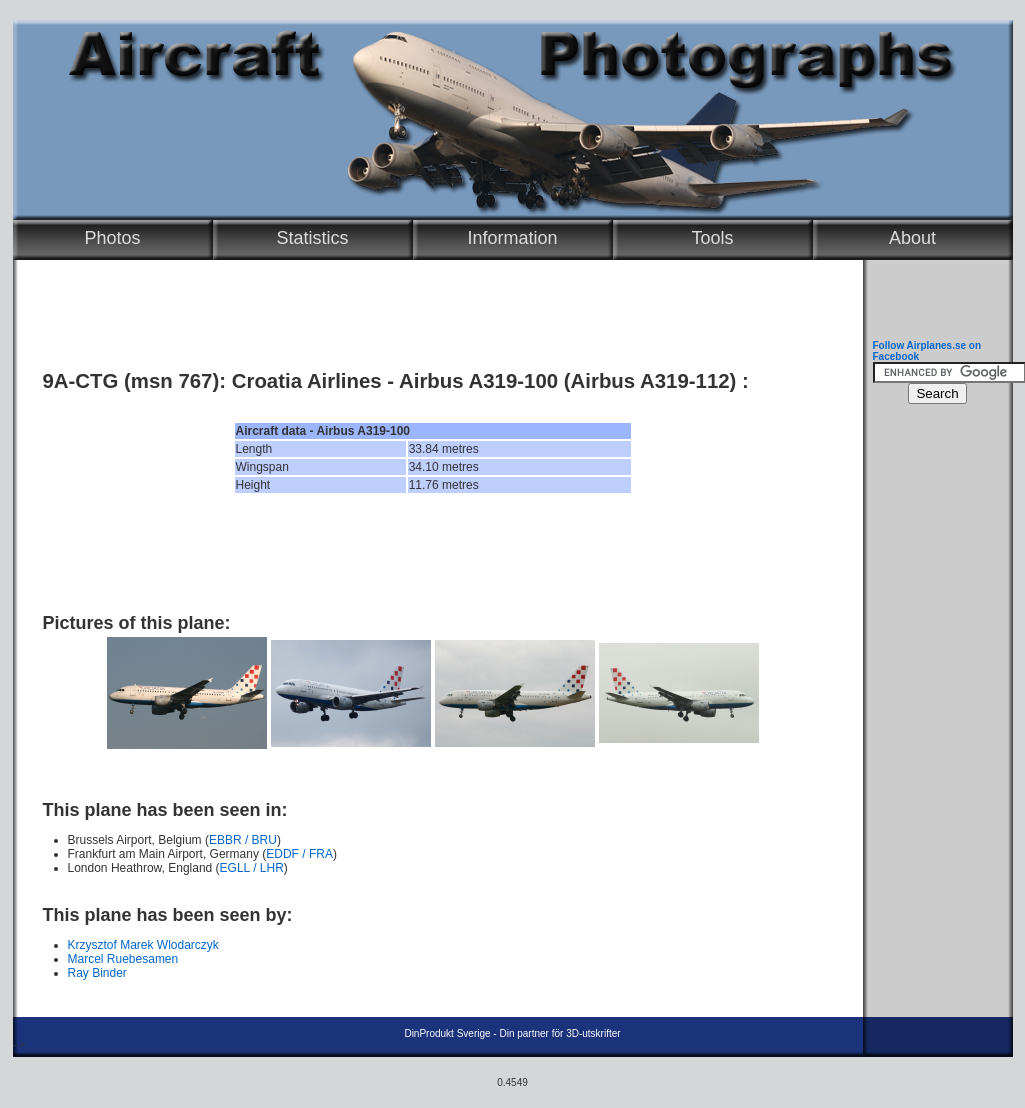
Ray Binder (97, 973)
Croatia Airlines (307, 381)
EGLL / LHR (252, 868)
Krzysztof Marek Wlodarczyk (143, 945)
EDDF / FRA (299, 854)
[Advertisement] (433, 553)
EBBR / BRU (243, 840)
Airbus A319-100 (478, 381)
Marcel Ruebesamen (123, 959)
